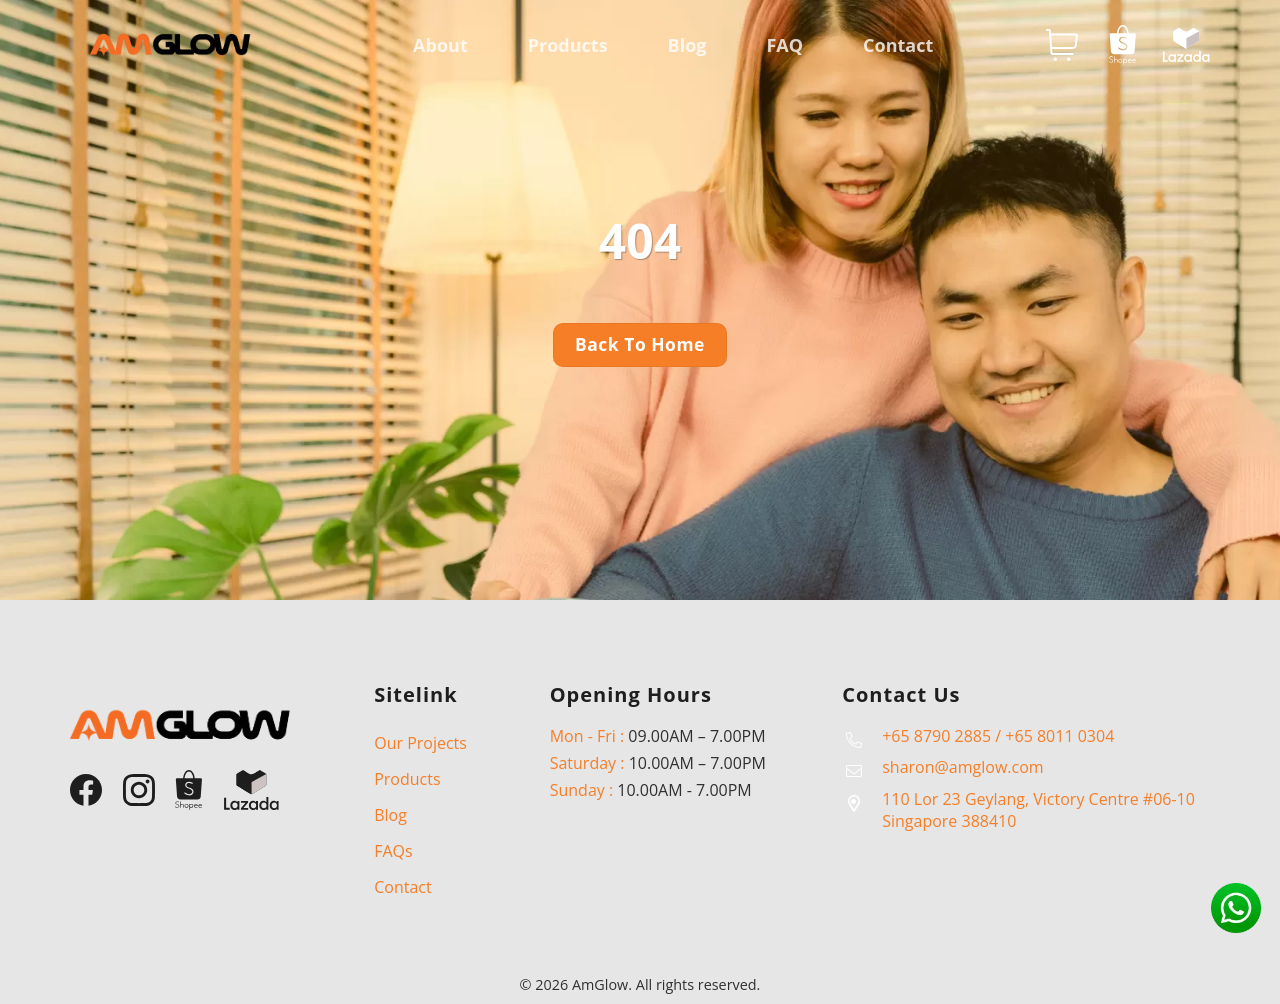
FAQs (393, 851)
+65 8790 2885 (936, 736)
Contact (898, 45)
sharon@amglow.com (962, 767)
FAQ (784, 45)
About (440, 45)
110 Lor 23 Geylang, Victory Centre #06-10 (1038, 799)
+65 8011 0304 (1059, 736)
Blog (687, 45)
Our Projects (420, 743)
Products (568, 45)
